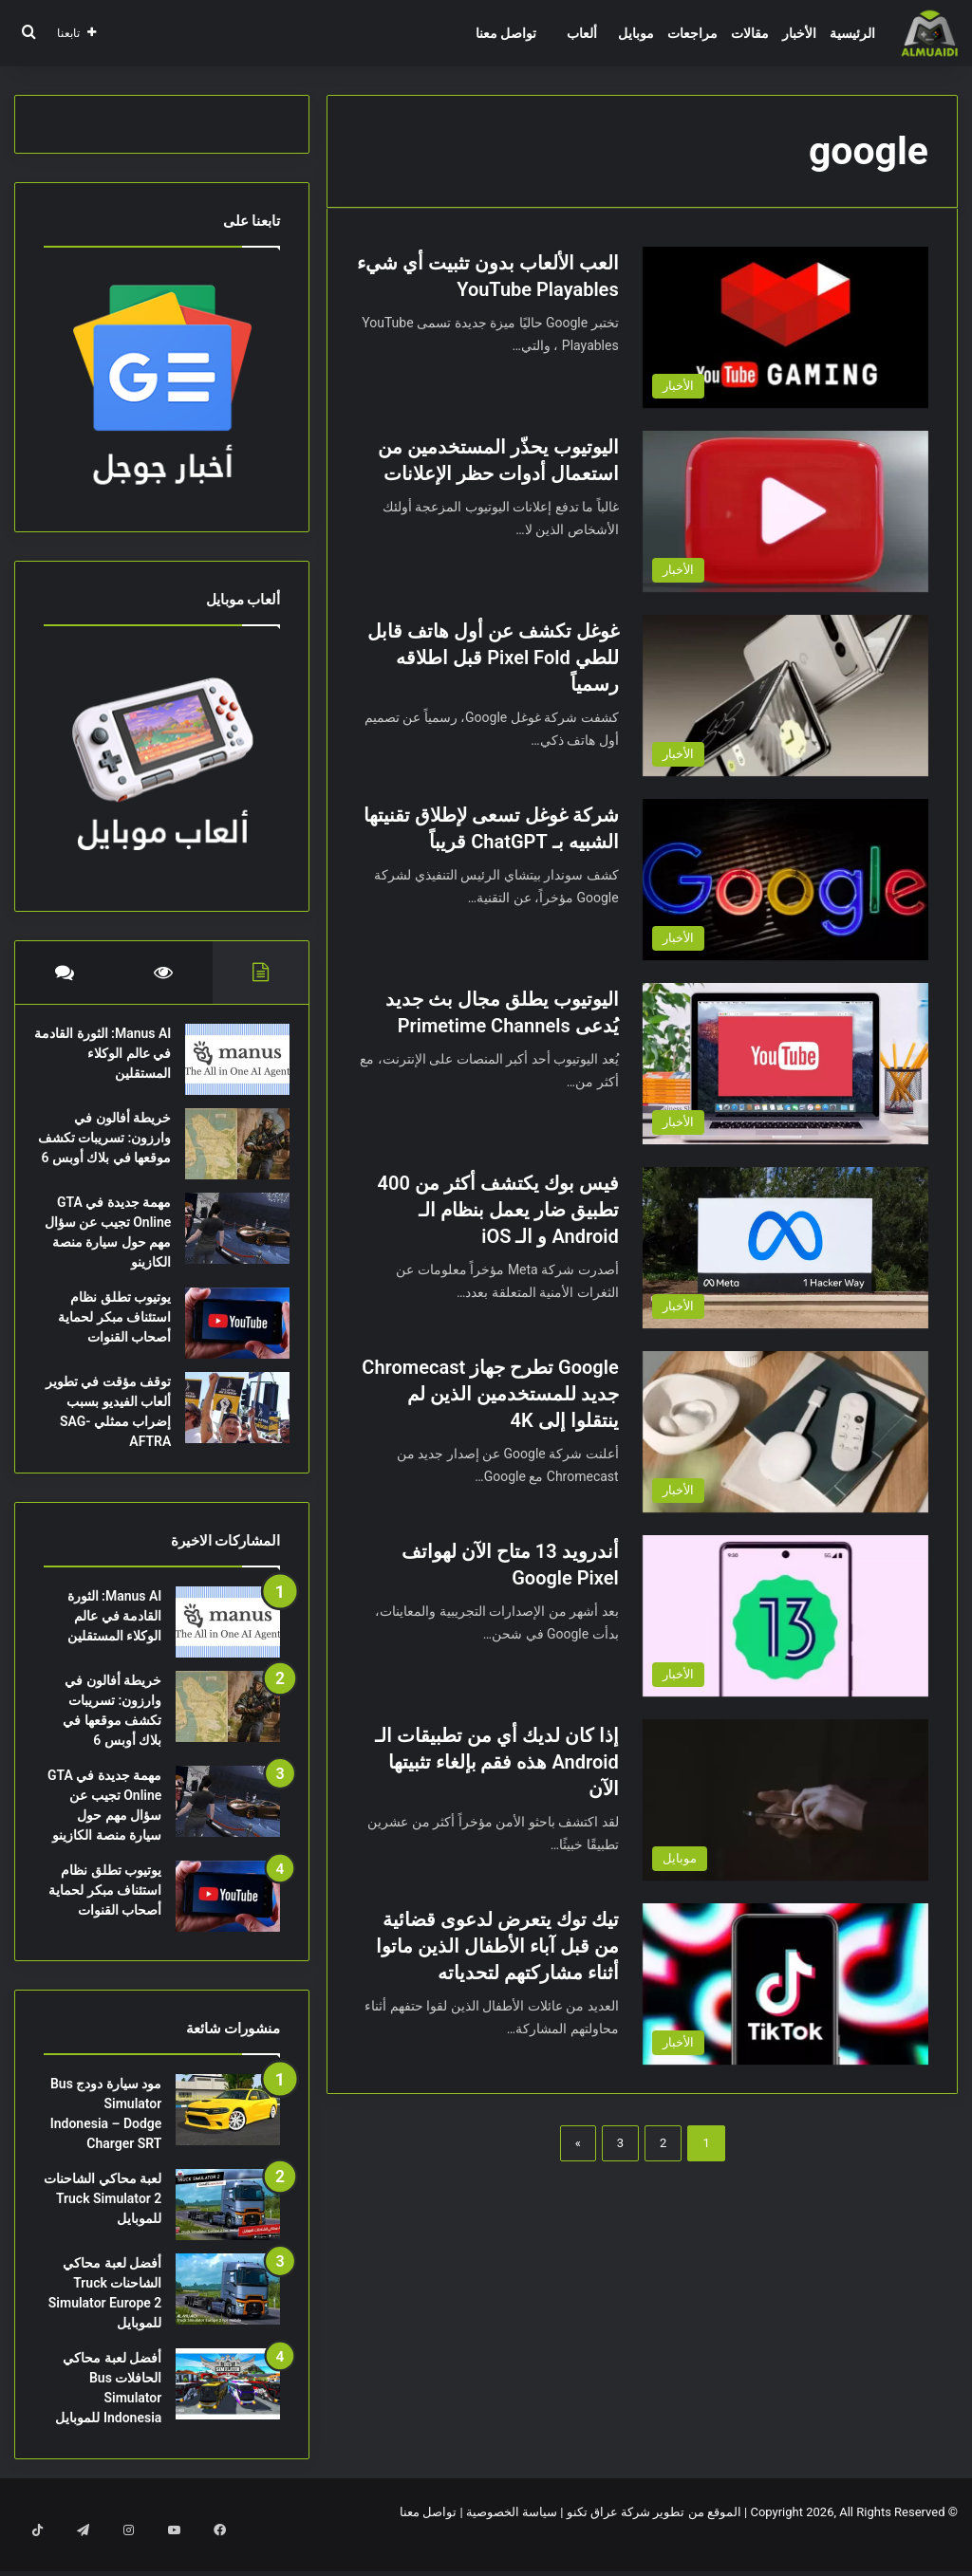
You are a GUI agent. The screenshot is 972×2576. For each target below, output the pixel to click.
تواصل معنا (506, 33)
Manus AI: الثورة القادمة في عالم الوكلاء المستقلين (114, 1062)
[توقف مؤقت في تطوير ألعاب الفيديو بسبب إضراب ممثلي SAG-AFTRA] (228, 1427)
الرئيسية (852, 33)
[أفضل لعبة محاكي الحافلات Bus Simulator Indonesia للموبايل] (228, 2413)
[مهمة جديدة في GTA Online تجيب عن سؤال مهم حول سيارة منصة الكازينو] (228, 1248)
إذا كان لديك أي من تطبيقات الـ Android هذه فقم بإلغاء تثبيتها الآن (497, 1762)
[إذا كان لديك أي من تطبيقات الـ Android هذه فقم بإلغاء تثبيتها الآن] (785, 1800)
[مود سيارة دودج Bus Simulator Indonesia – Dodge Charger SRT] (228, 2139)
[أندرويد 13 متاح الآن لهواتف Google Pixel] (785, 1615)
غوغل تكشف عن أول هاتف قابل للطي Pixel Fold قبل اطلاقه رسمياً (493, 657)
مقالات (750, 33)
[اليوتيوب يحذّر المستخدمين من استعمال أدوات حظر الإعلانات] (785, 511)
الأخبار (799, 33)
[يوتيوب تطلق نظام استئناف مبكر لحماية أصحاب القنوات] (228, 1343)
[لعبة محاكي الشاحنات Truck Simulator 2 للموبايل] (228, 2234)
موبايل (636, 33)
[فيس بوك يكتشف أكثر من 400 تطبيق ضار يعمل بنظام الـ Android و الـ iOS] (785, 1247)
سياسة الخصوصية (511, 2541)
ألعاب (582, 33)
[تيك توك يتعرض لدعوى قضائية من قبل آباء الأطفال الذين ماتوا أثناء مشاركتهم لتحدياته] (785, 1984)
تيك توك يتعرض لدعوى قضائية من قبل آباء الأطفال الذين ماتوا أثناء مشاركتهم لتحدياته (497, 1946)
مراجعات (692, 33)
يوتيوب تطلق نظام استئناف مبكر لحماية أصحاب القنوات (104, 1336)
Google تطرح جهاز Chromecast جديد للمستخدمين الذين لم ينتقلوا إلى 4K (490, 1394)
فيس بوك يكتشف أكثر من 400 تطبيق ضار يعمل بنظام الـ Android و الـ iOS (498, 1210)
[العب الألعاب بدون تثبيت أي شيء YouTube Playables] (785, 327)
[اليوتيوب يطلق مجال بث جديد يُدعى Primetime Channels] (785, 1063)
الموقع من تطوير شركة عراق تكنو (654, 2541)
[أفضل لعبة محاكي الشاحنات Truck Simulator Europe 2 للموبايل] (228, 2318)
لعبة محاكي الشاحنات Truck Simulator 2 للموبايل (102, 2227)
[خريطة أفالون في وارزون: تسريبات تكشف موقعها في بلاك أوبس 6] (228, 1153)
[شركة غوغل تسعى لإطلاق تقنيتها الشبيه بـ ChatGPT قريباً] (785, 879)
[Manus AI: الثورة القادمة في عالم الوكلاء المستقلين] (228, 1068)
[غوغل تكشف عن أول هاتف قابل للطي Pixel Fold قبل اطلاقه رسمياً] (785, 695)
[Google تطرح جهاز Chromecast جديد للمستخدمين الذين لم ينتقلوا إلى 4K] (785, 1431)
